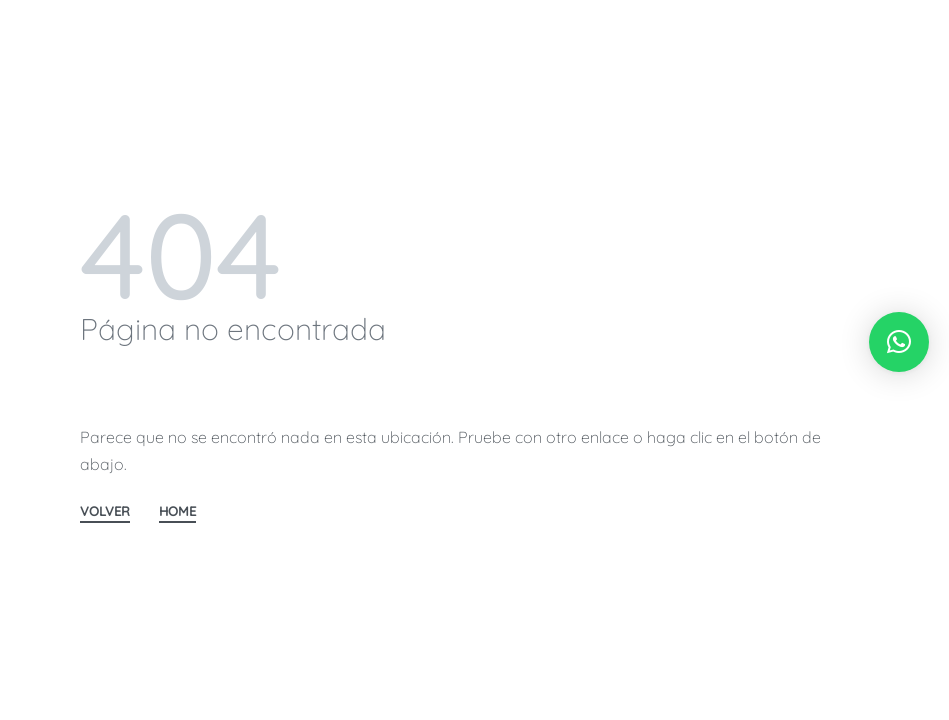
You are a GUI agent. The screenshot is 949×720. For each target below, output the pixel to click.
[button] (899, 342)
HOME (177, 512)
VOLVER (105, 512)
